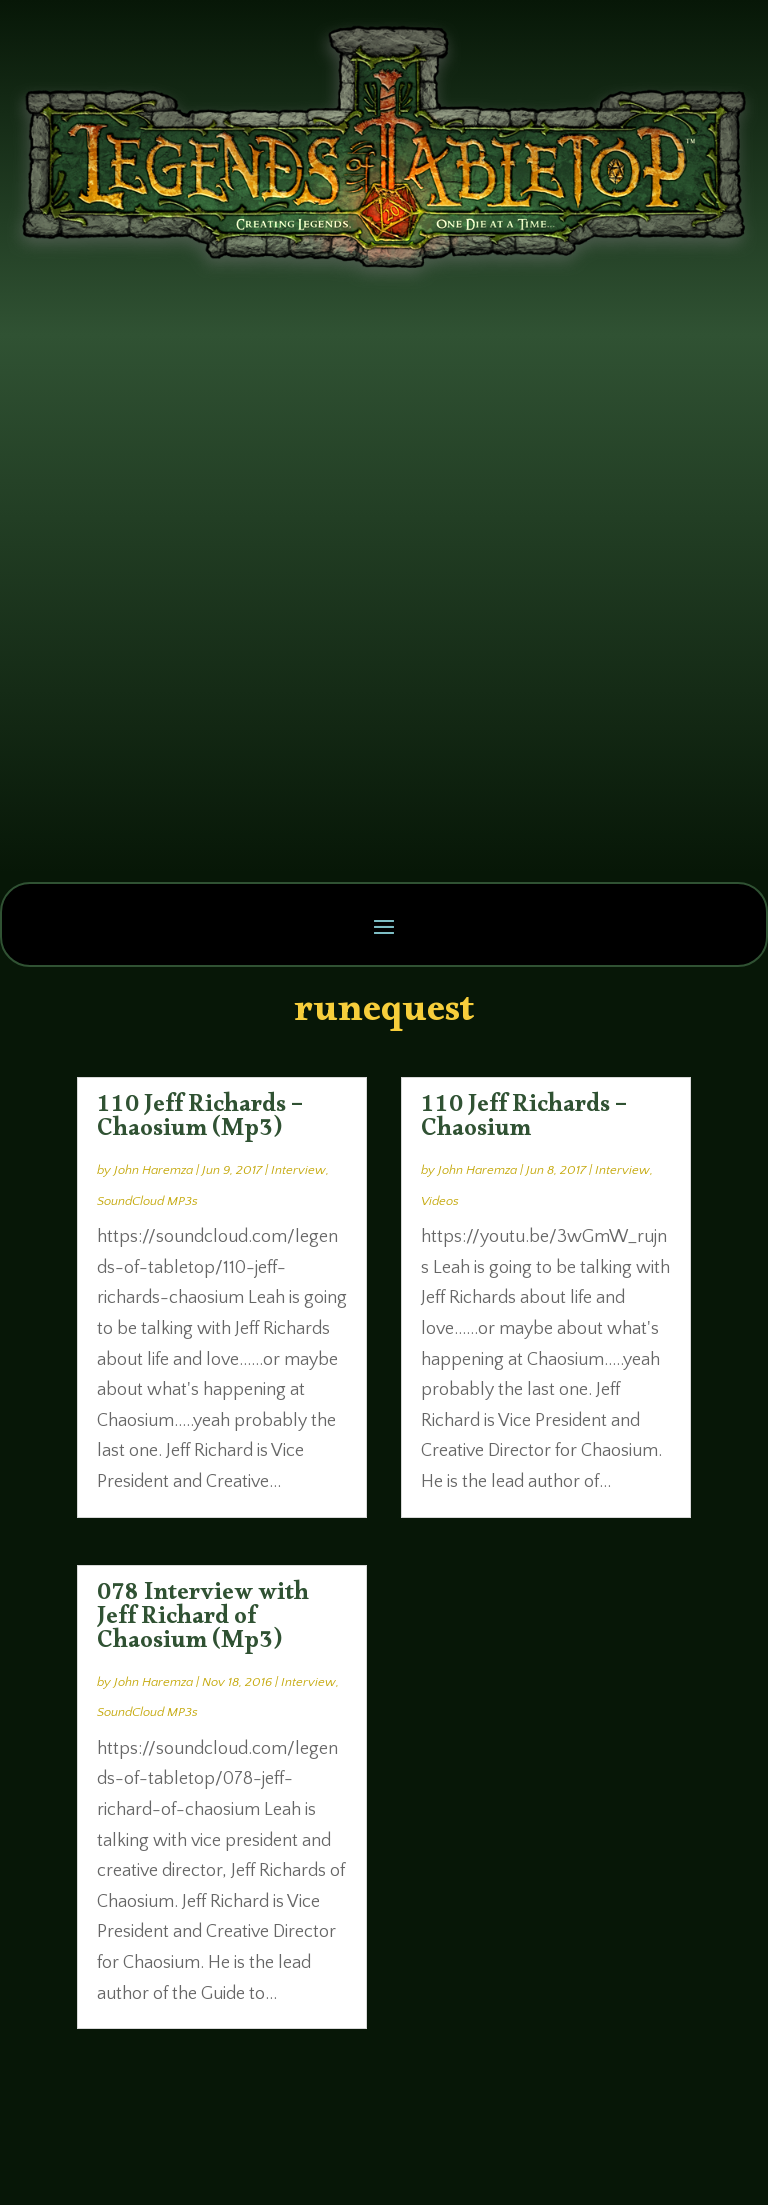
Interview (298, 1170)
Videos (440, 1201)
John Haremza (153, 1170)
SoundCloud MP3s (147, 1201)
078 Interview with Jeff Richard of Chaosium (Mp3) (203, 1621)
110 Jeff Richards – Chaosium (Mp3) (200, 1121)
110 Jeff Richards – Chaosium (524, 1121)
